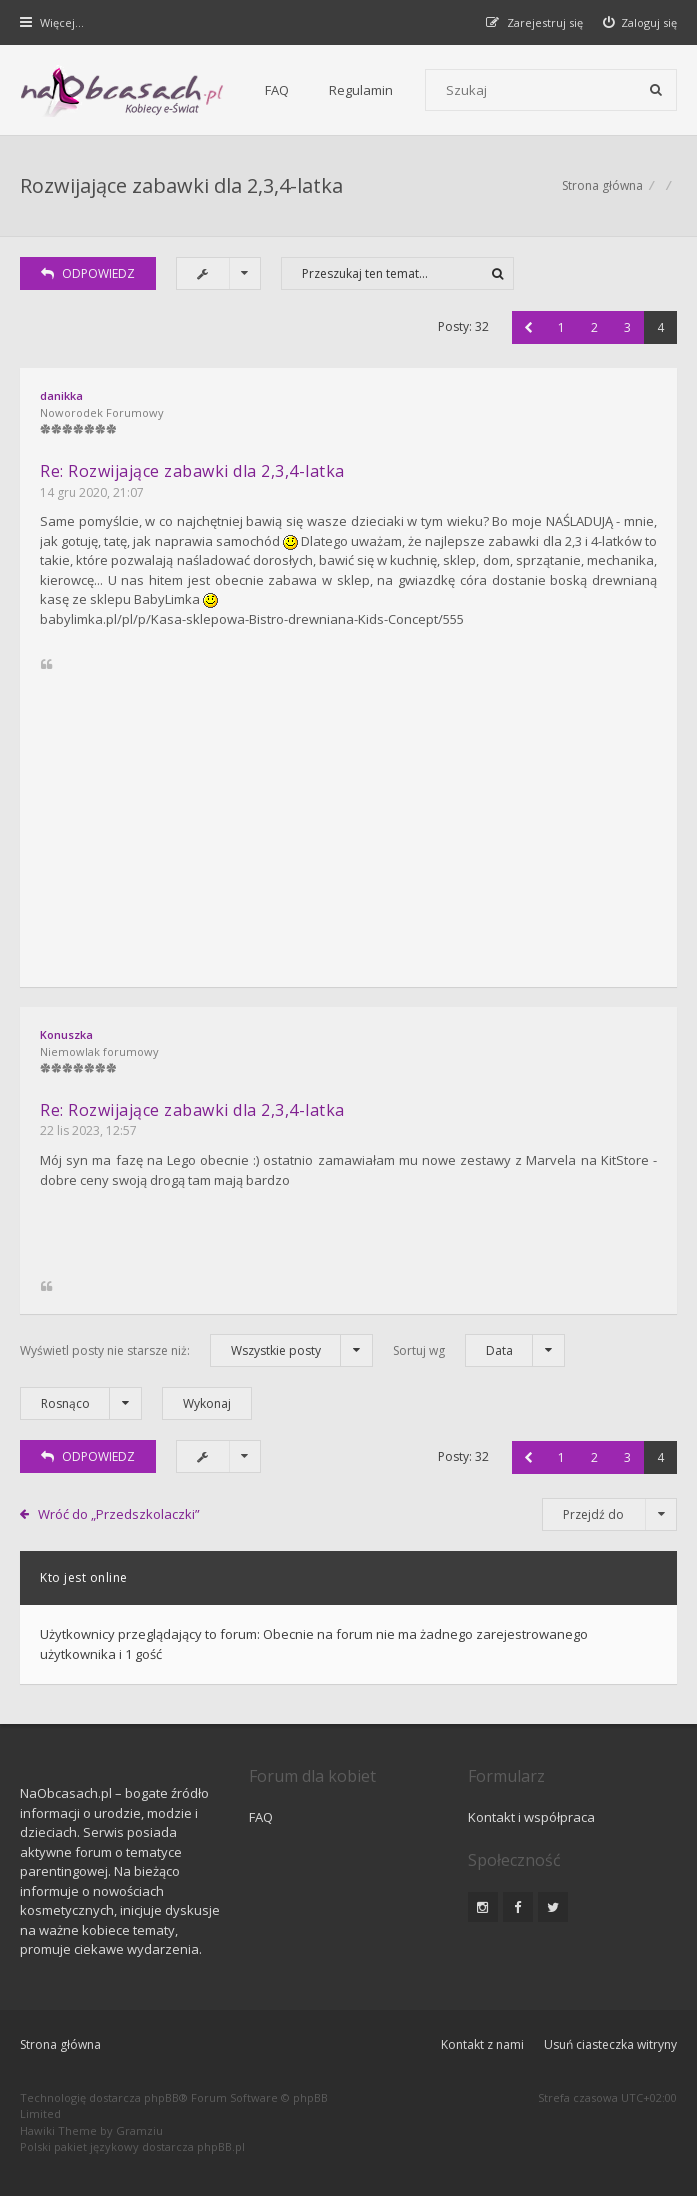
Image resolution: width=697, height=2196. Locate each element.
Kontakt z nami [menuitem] (482, 2044)
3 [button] (627, 327)
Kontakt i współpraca (531, 1817)
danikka (61, 395)
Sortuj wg (479, 1350)
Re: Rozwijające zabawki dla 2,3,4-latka (192, 471)
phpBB (161, 2097)
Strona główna (602, 185)
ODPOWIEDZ (88, 273)
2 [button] (594, 327)
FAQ (277, 90)
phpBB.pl (221, 2146)
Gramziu (139, 2130)
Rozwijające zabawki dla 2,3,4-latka (181, 185)
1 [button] (561, 327)
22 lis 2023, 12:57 (88, 1130)
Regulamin (361, 90)
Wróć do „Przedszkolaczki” (119, 1514)
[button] (528, 327)
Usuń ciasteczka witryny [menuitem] (610, 2044)
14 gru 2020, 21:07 (92, 492)
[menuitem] (640, 22)
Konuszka (66, 1034)
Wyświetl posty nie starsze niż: (196, 1350)
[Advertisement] (348, 817)
